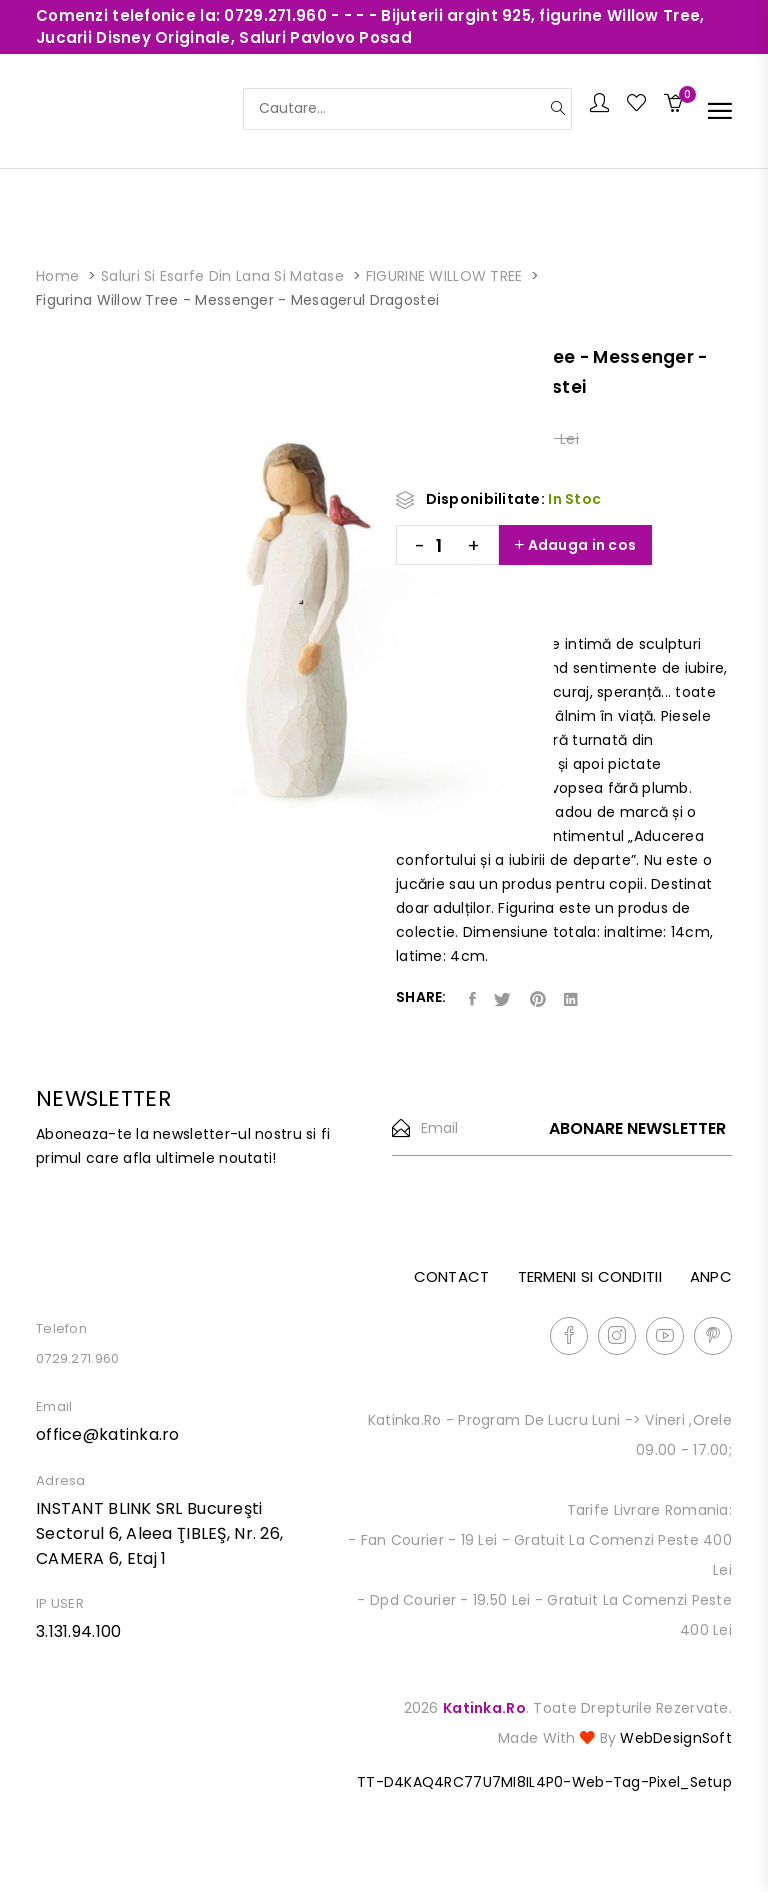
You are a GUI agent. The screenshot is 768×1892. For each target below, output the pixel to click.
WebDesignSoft (676, 1738)
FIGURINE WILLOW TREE (444, 276)
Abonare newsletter (637, 1129)
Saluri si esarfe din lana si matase (222, 276)
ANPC (711, 1276)
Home (57, 276)
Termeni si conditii (590, 1276)
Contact (452, 1276)
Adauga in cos (575, 545)
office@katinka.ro (108, 1434)
